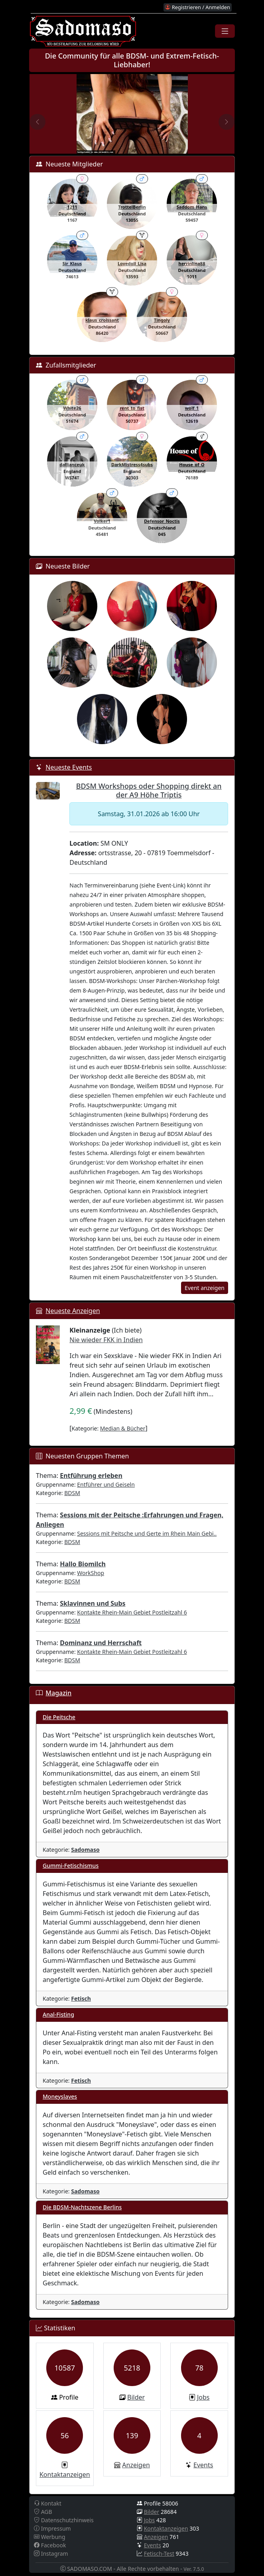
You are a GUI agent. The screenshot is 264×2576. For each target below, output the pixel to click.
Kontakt (47, 2503)
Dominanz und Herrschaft (101, 1642)
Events (203, 2465)
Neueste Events (68, 767)
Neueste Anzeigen (72, 1310)
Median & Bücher (123, 1428)
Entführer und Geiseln (106, 1484)
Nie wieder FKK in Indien (105, 1339)
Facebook (50, 2545)
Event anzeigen (205, 1288)
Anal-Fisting (58, 2014)
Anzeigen (136, 2465)
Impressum (52, 2528)
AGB (43, 2511)
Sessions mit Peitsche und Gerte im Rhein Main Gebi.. (147, 1533)
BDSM (72, 1493)
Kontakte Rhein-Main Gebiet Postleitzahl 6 (132, 1612)
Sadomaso (85, 1849)
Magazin (58, 1693)
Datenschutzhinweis (64, 2520)
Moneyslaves (60, 2096)
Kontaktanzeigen (64, 2474)
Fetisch (81, 1998)
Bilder (136, 2397)
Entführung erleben (91, 1475)
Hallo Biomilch (83, 1564)
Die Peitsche (59, 1717)
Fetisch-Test (159, 2553)
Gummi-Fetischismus (71, 1865)
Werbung (49, 2537)
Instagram (51, 2553)
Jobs (203, 2397)
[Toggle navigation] (225, 31)
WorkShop (90, 1573)
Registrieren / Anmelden (197, 7)
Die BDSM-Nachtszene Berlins (82, 2207)
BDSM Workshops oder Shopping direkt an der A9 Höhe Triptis (149, 790)
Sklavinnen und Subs (92, 1603)
